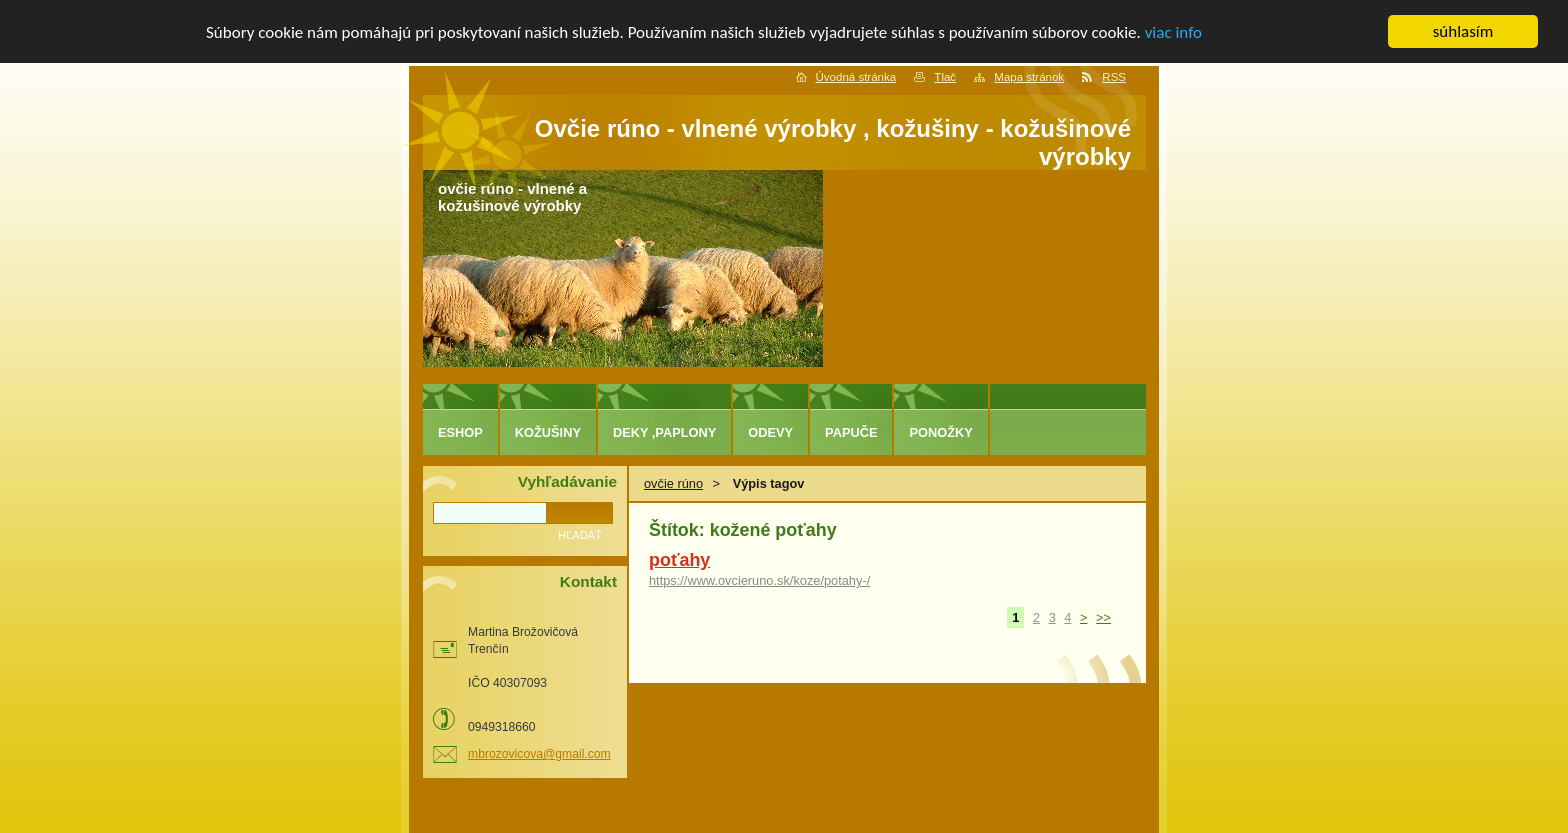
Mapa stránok (1029, 77)
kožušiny (548, 432)
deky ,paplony (664, 432)
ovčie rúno (673, 483)
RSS (1114, 77)
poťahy (679, 560)
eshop (460, 432)
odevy (770, 432)
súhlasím (1463, 31)
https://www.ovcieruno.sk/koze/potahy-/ (759, 580)
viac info (1173, 31)
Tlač (945, 77)
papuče (851, 432)
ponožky (940, 432)
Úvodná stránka (856, 77)
